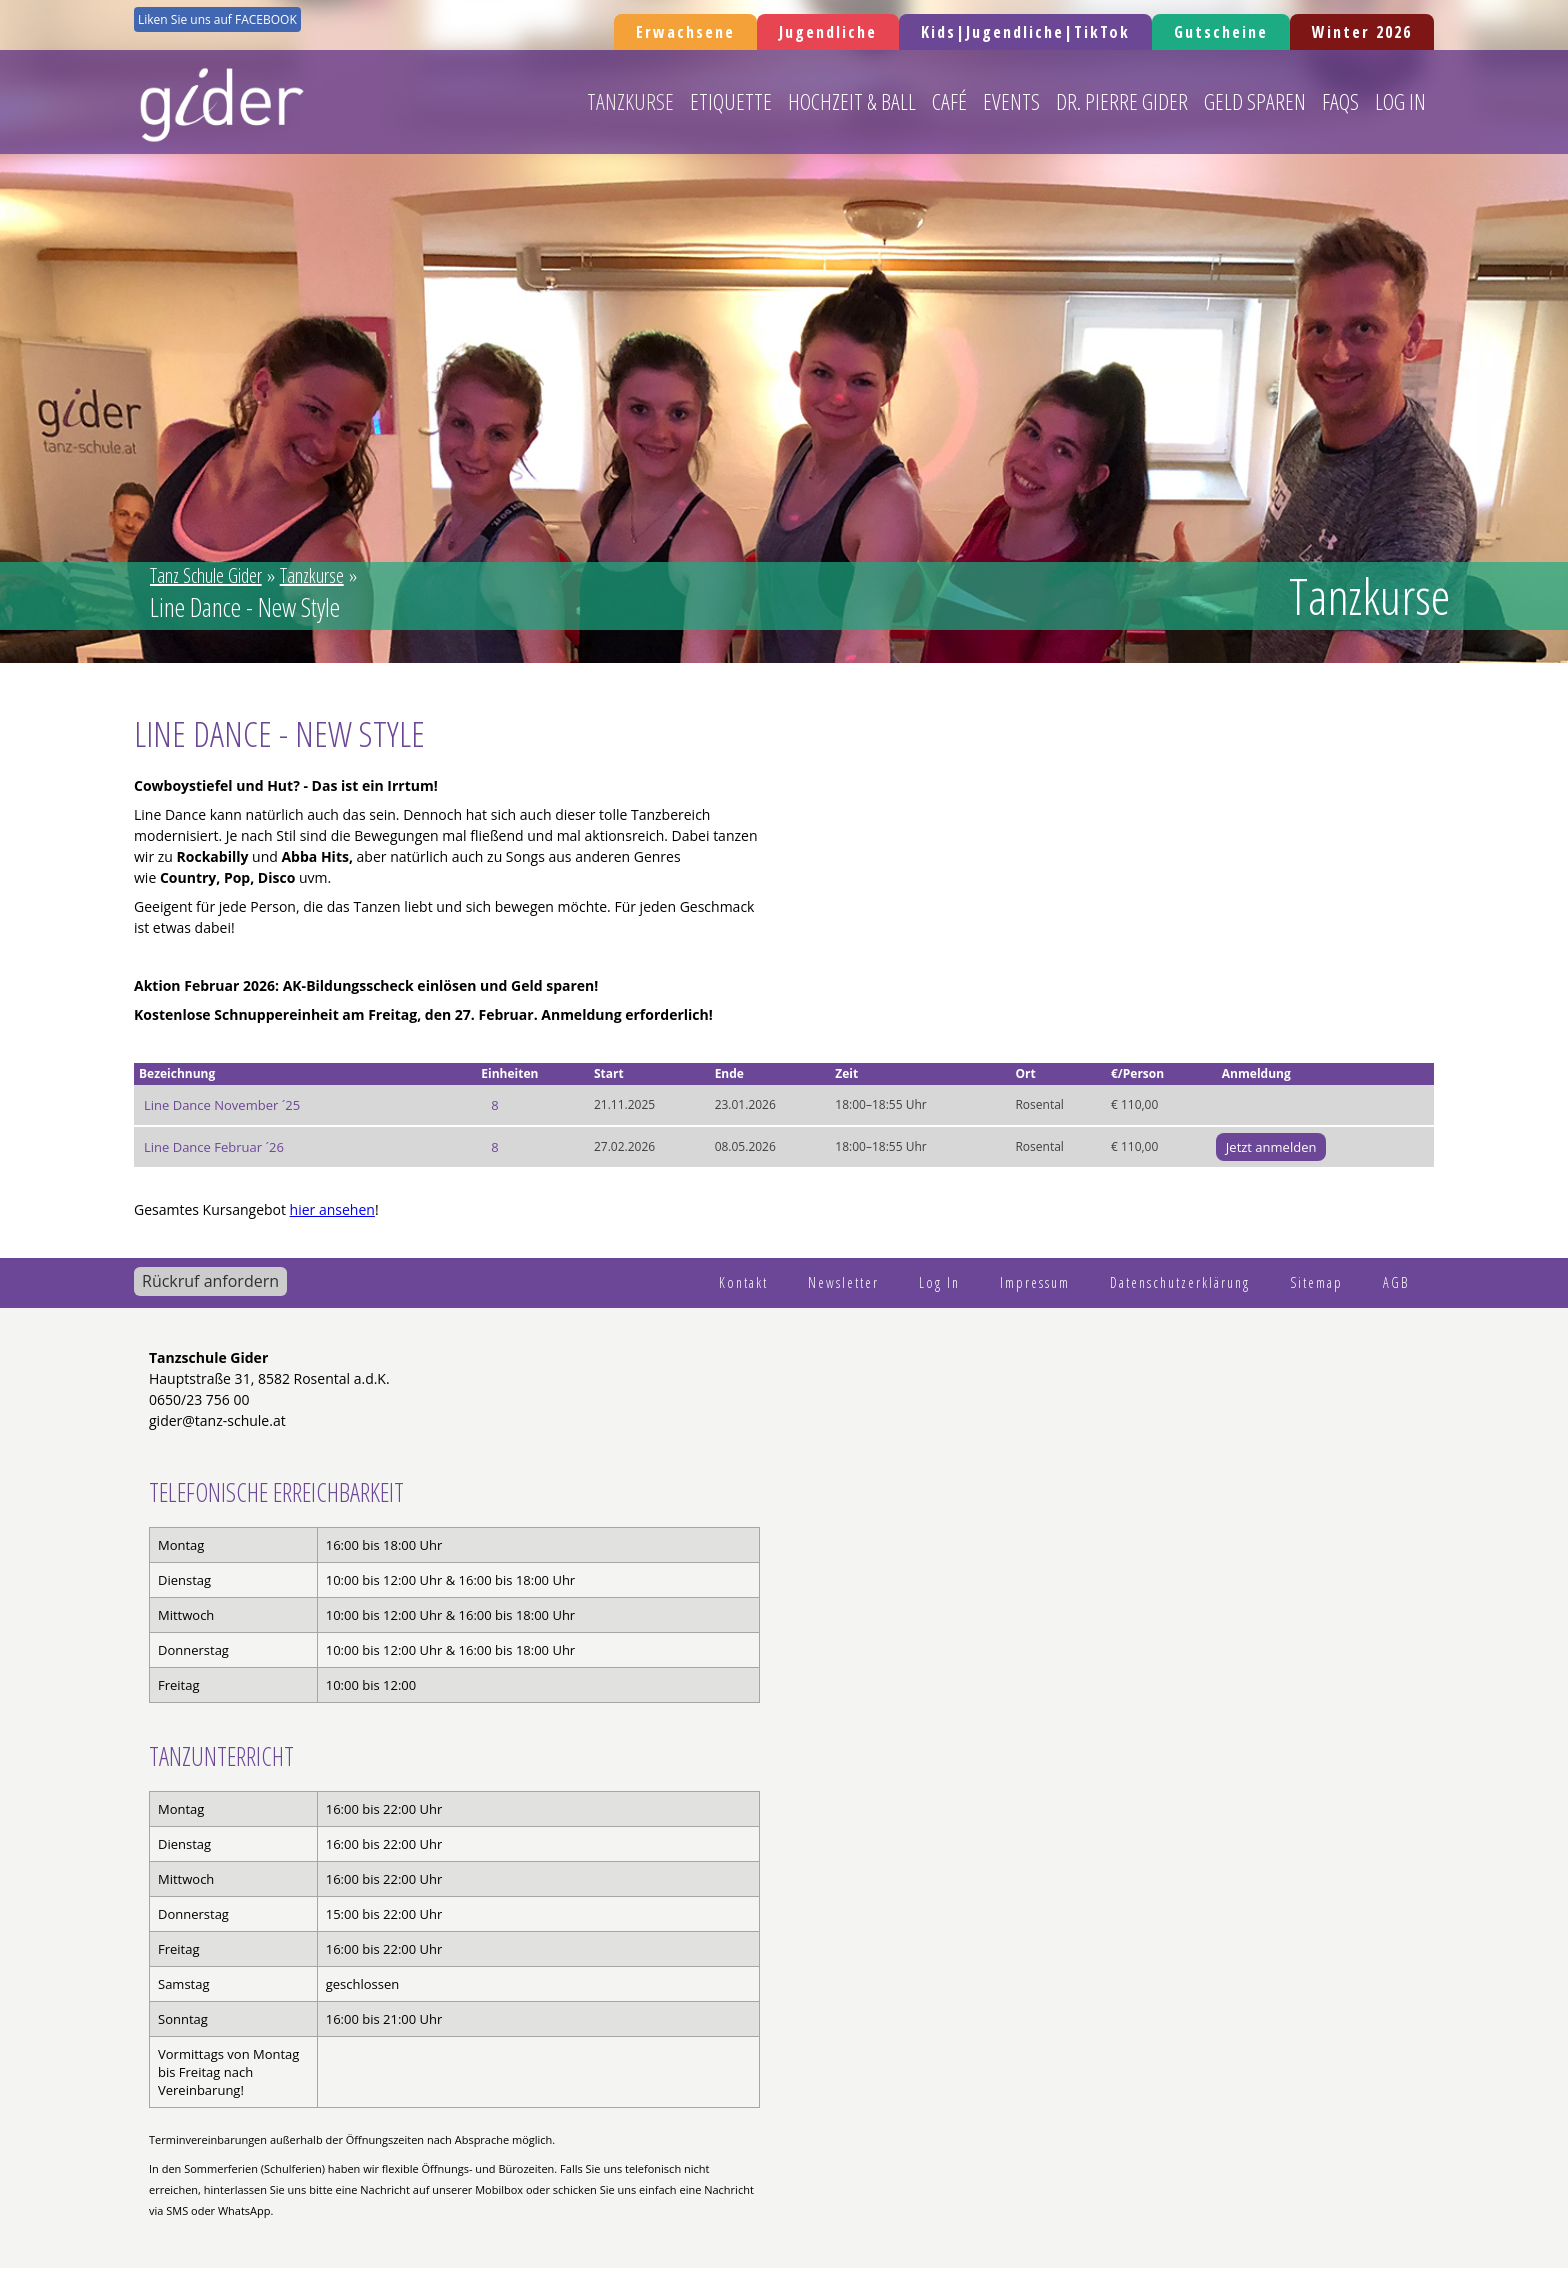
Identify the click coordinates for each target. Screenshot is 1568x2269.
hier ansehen (332, 1209)
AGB (1396, 1282)
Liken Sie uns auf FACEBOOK (217, 19)
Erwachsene (685, 32)
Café (949, 101)
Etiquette (731, 101)
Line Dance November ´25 (222, 1105)
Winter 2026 (1362, 32)
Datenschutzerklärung (1180, 1282)
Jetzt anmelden (1271, 1147)
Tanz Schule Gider (206, 575)
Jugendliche (828, 32)
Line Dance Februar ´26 (214, 1147)
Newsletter (843, 1282)
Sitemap (1316, 1282)
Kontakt (743, 1282)
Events (1011, 101)
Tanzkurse (630, 101)
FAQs (1340, 101)
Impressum (1035, 1282)
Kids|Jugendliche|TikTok (1025, 32)
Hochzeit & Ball (852, 101)
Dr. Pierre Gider (1122, 101)
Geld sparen (1255, 101)
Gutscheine (1221, 32)
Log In (1400, 101)
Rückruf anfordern (210, 1281)
